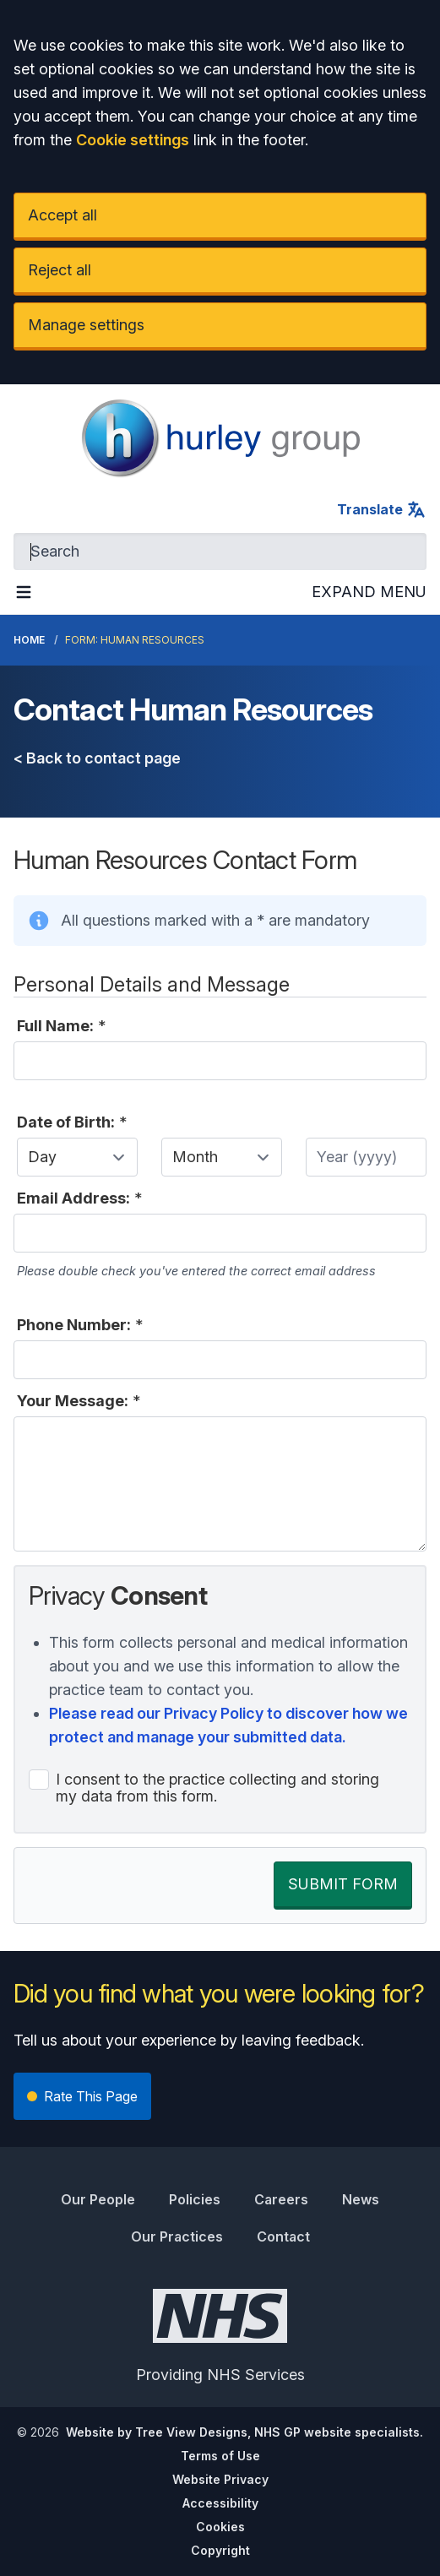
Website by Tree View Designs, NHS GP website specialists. (244, 2432)
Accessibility (220, 2503)
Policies (194, 2199)
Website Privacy (220, 2479)
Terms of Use (220, 2455)
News (360, 2199)
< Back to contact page (97, 758)
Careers (281, 2199)
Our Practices (177, 2236)
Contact (283, 2236)
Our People (98, 2199)
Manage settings (86, 325)
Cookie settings (132, 140)
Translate (381, 509)
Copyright (220, 2550)
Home (29, 639)
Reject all (59, 270)
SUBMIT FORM (343, 1884)
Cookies (220, 2526)
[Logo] (220, 438)
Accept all (62, 215)
